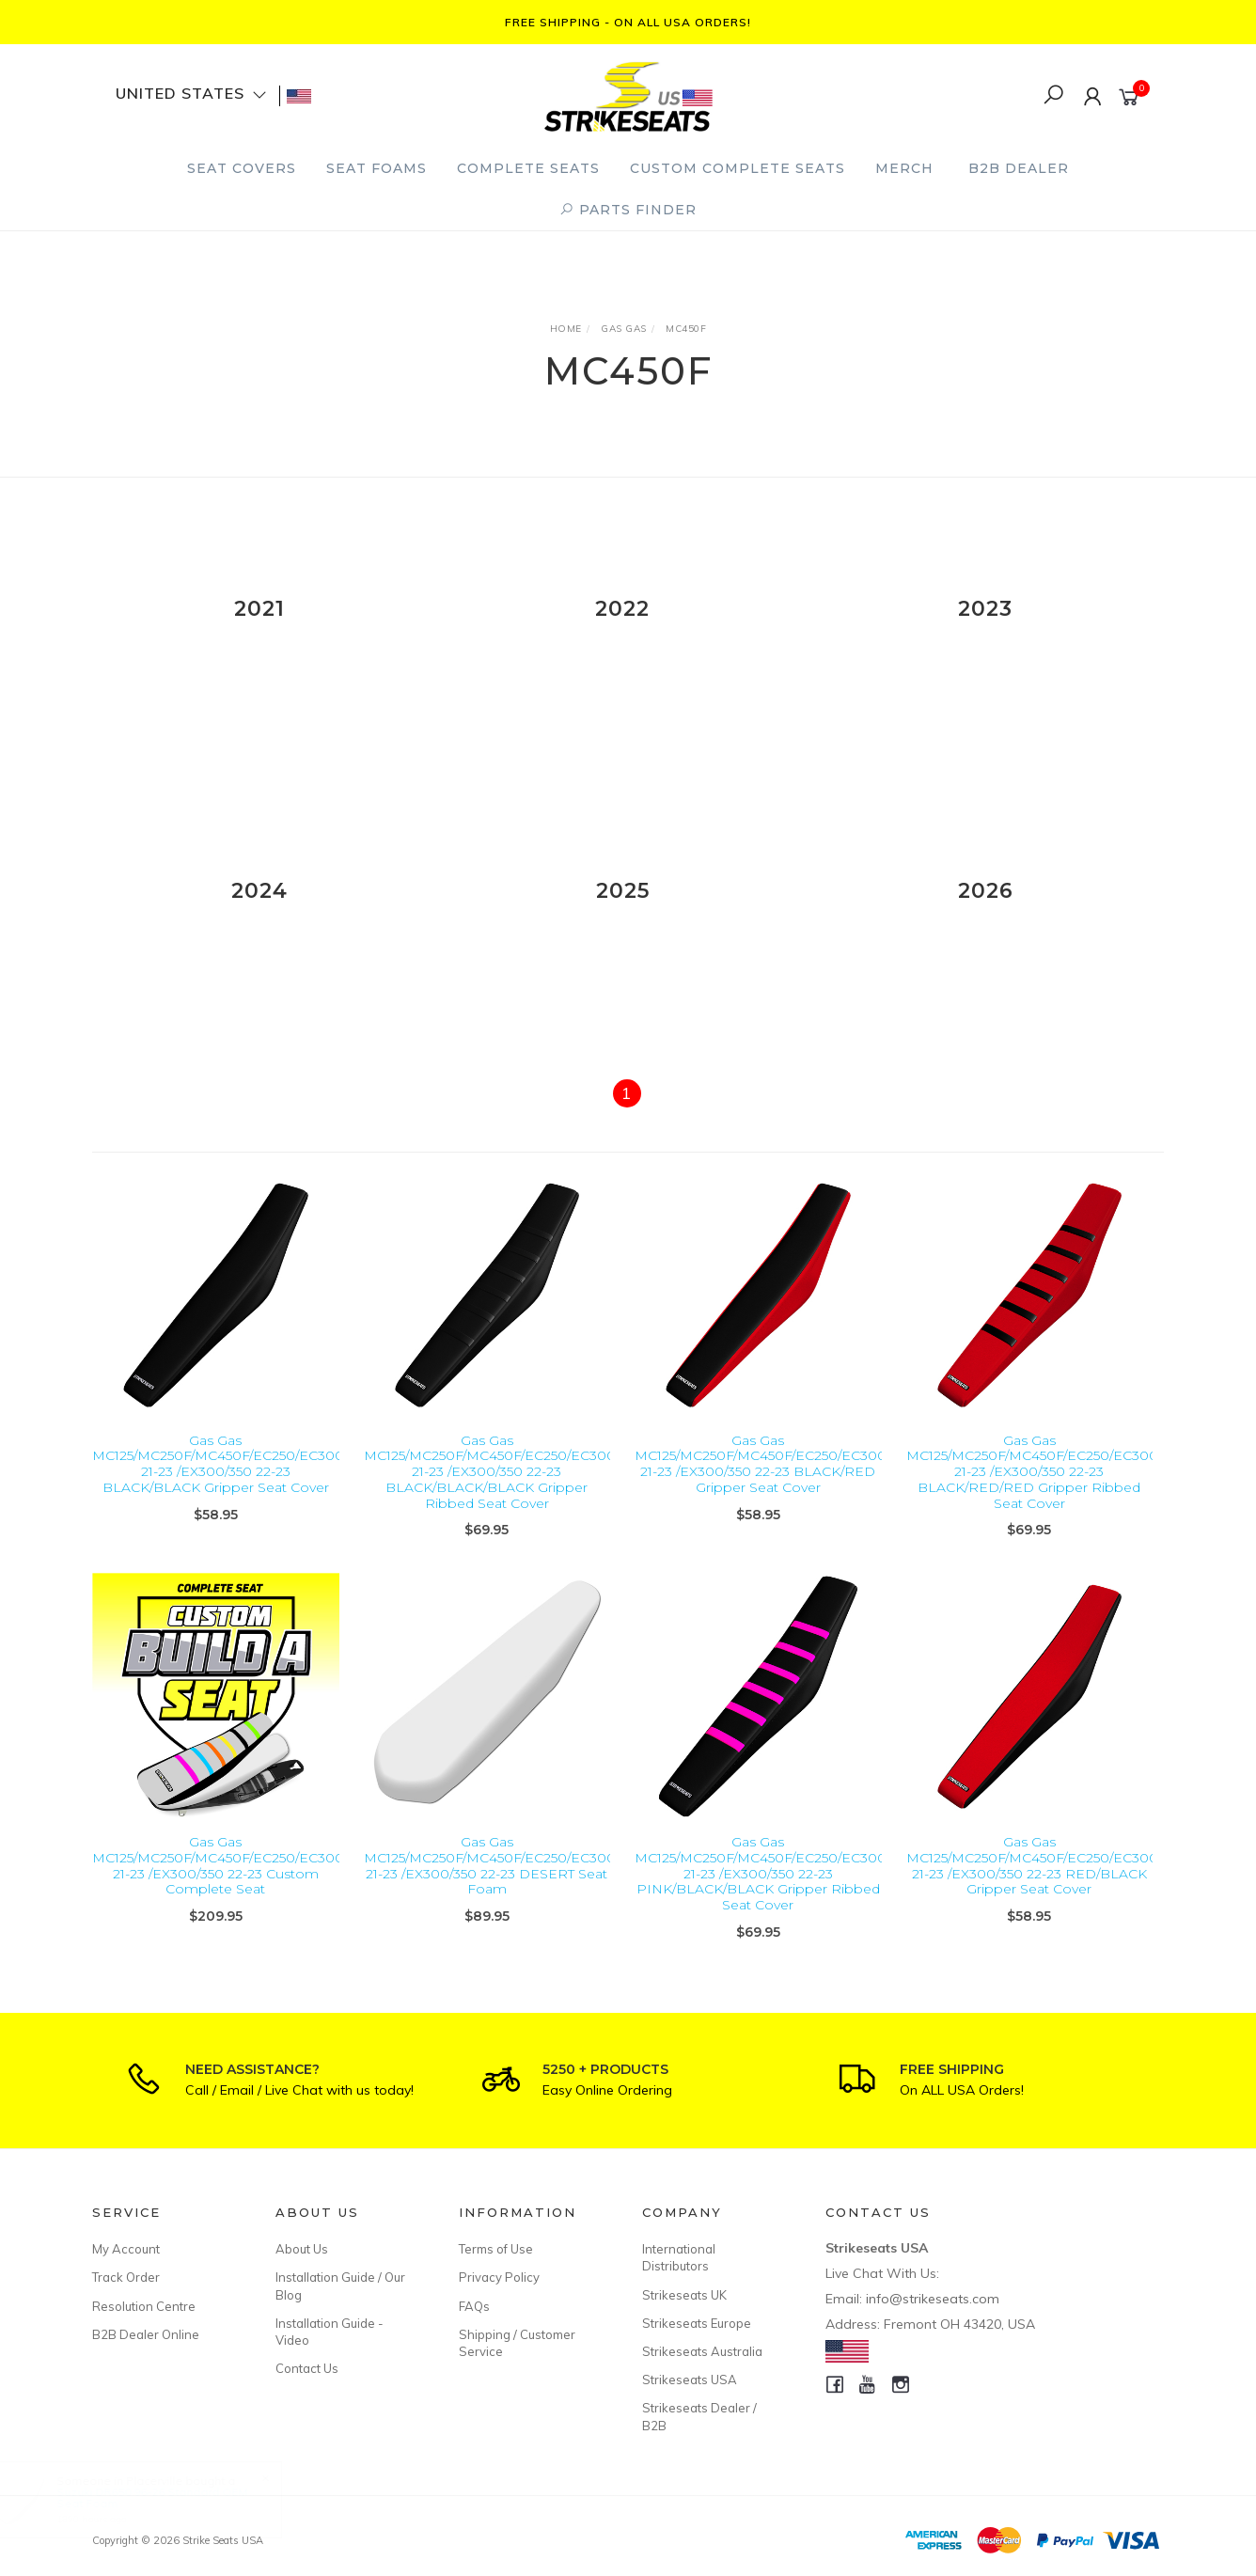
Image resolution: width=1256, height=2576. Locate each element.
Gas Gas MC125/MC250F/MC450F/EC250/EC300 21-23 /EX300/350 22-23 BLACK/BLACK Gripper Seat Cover (218, 1491)
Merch (904, 168)
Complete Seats (528, 168)
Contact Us (306, 2368)
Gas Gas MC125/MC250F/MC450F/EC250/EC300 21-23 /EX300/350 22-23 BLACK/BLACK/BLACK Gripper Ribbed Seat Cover (490, 1499)
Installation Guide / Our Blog (340, 2285)
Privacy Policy (499, 2277)
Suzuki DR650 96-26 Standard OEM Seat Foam (169, 2497)
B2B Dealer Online (145, 2334)
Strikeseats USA (689, 2379)
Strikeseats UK (684, 2294)
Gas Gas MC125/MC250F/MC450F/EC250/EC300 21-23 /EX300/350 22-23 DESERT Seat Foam (490, 1892)
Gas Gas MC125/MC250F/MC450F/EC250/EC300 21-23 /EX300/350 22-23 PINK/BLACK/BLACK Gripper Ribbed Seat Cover (761, 1900)
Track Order (126, 2277)
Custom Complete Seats (737, 168)
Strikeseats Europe (696, 2323)
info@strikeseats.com (932, 2298)
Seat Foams (376, 168)
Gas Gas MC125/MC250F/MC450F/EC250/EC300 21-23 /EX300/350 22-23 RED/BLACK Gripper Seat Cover (1032, 1892)
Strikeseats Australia (702, 2351)
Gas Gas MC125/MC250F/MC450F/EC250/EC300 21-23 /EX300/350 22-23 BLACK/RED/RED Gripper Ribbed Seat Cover (1032, 1499)
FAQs (474, 2306)
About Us (301, 2248)
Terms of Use (496, 2248)
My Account (126, 2248)
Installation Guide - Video (329, 2332)
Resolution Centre (144, 2306)
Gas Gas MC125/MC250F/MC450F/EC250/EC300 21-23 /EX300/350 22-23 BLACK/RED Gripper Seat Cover (761, 1491)
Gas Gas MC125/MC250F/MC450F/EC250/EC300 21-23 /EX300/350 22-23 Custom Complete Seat (218, 1892)
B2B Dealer (1018, 168)
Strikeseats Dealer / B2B (699, 2416)
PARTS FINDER (628, 209)
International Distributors (678, 2257)
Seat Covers (241, 168)
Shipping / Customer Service (517, 2343)
